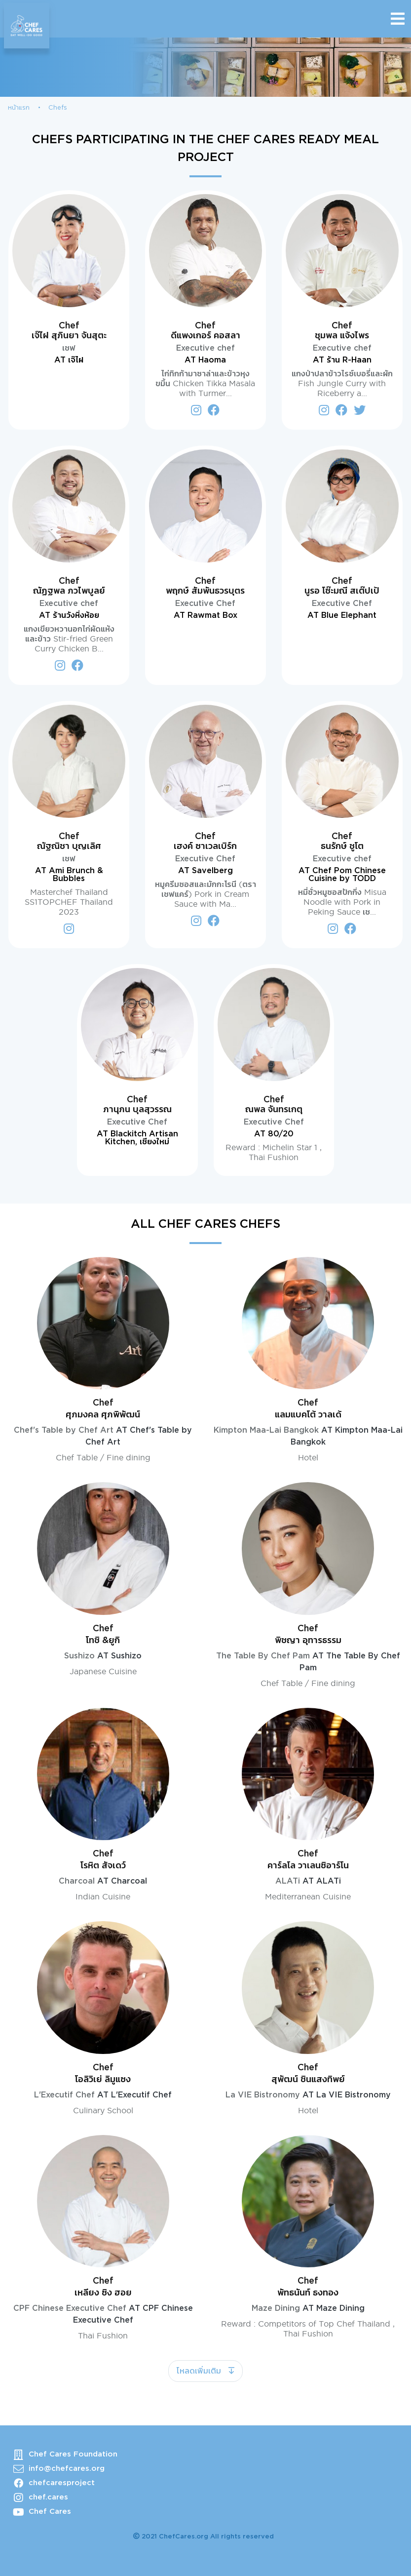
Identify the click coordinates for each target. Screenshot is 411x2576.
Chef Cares (50, 2511)
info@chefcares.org (67, 2468)
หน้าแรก (19, 108)
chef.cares (48, 2497)
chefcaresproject (62, 2483)
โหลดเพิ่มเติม (200, 2371)
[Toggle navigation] (397, 18)
